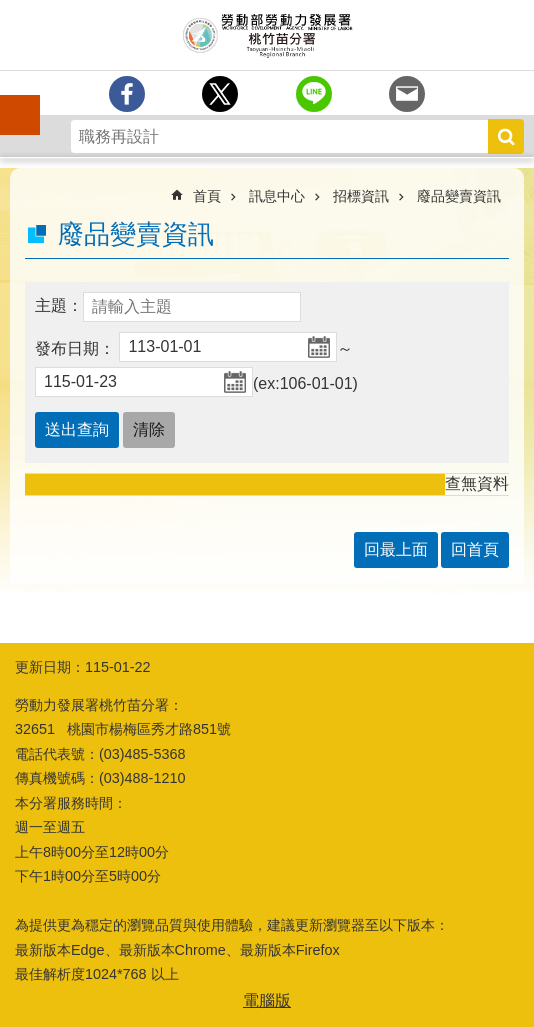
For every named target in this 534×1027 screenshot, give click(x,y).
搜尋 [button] (506, 136)
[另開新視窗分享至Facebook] (127, 94)
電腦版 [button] (267, 1000)
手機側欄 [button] (11, 101)
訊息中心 (277, 196)
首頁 (207, 196)
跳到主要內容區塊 (10, 10)
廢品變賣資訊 (459, 196)
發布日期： (75, 348)
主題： (59, 305)
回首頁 (475, 549)
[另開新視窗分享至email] (407, 94)
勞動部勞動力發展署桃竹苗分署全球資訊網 (267, 35)
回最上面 (396, 549)
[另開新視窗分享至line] (314, 94)
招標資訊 (361, 196)
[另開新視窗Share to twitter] (220, 94)
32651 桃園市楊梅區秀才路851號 (123, 729)
